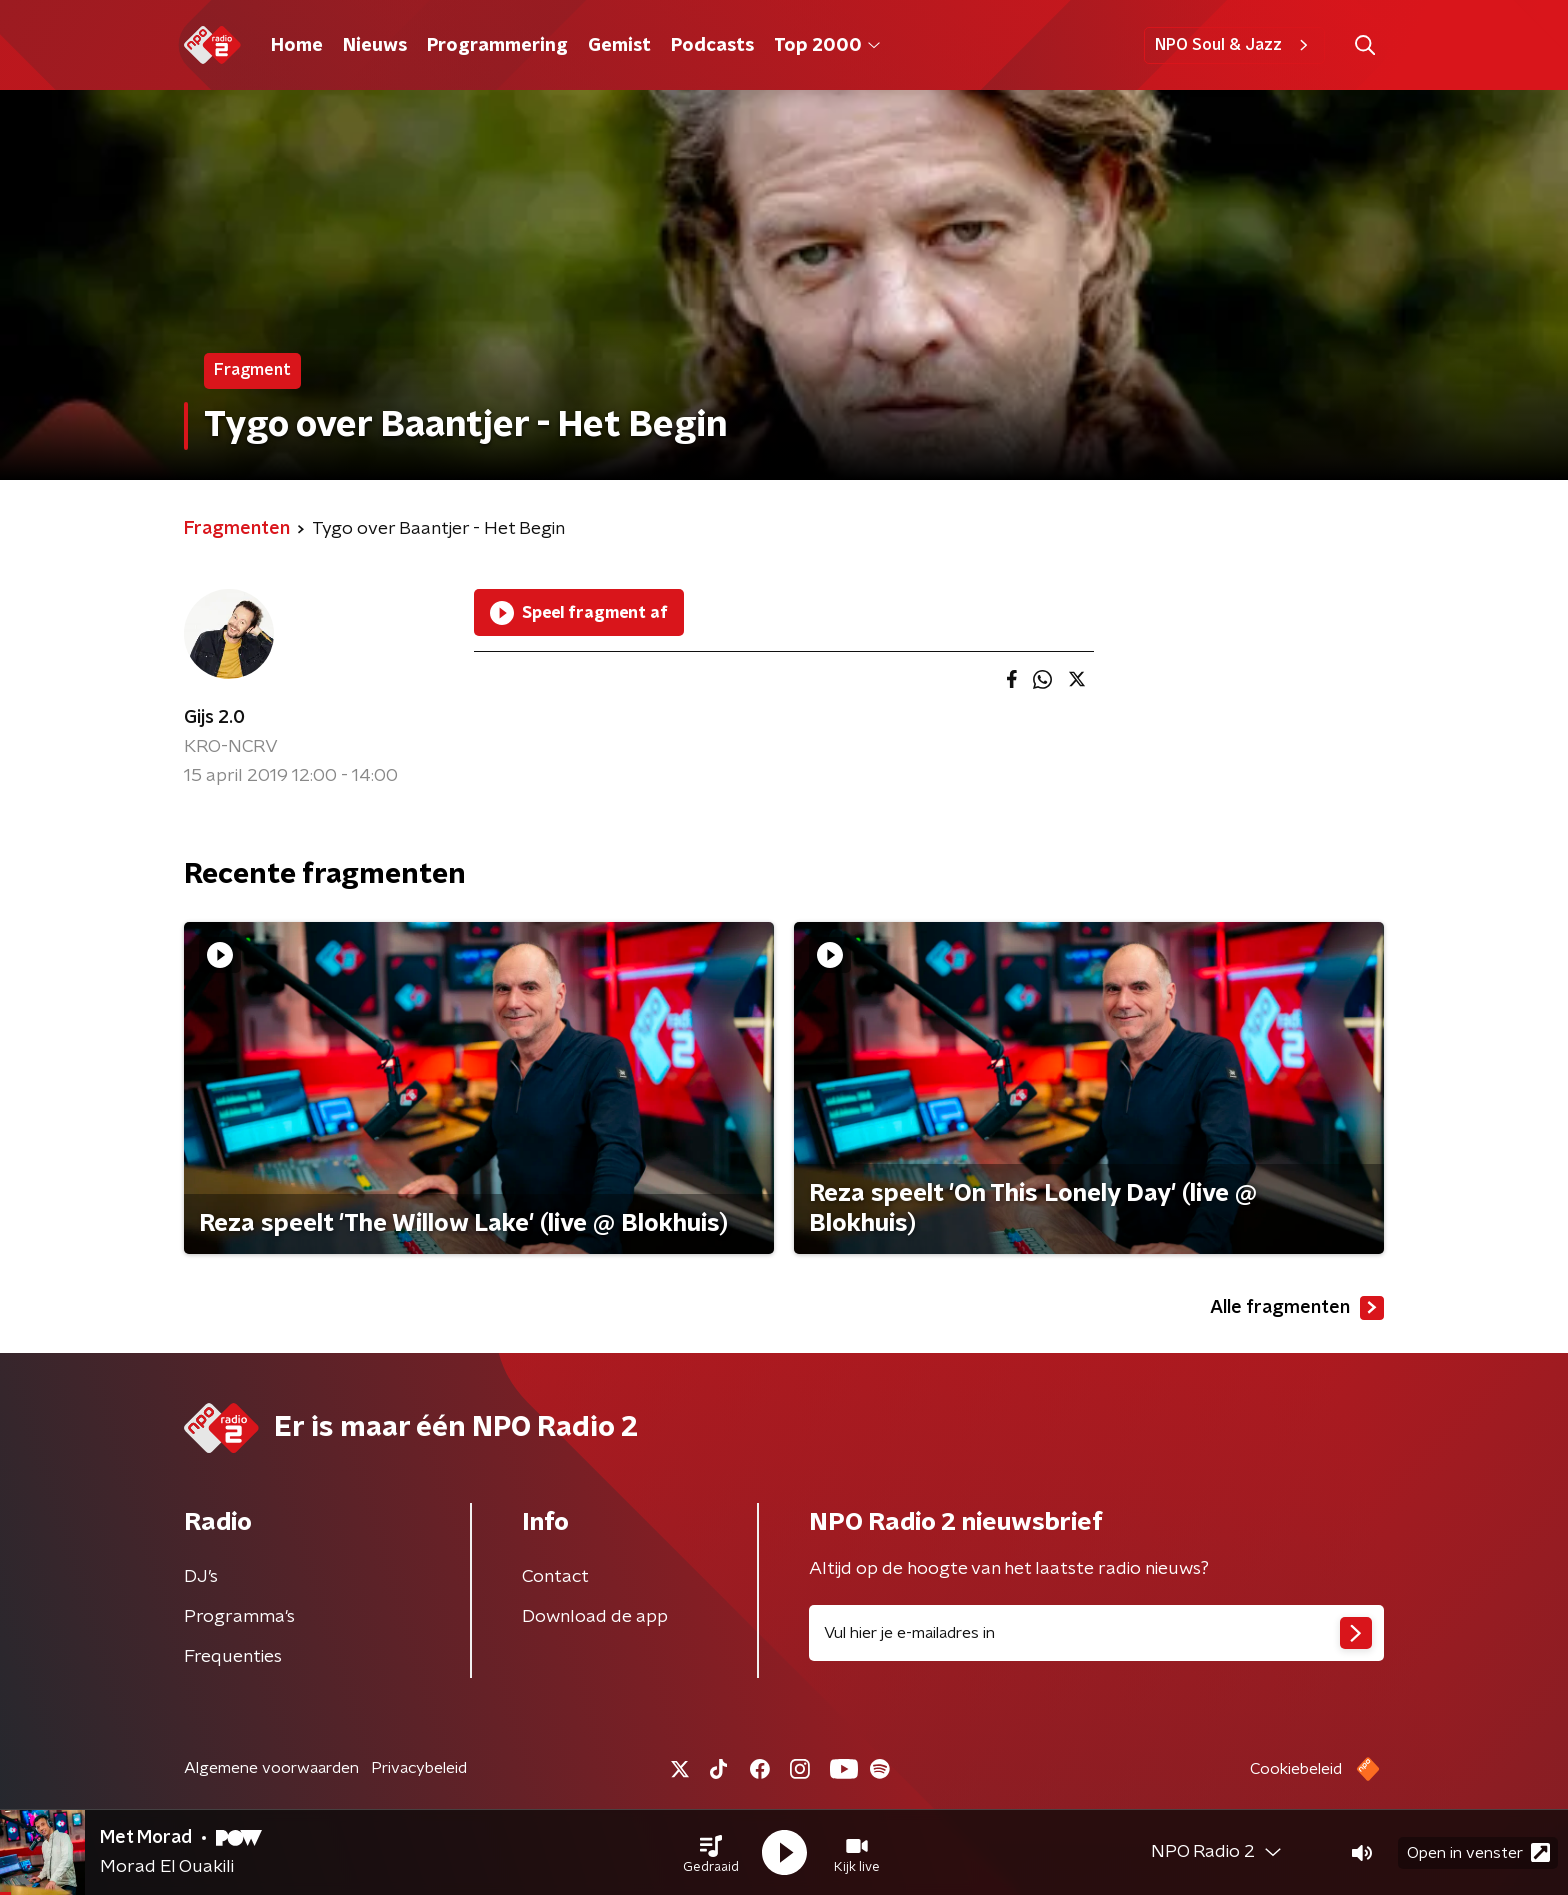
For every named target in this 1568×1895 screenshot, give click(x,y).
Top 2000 (827, 46)
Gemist (619, 46)
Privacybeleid (419, 1768)
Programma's (239, 1617)
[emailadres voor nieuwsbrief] (1096, 1633)
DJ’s (201, 1577)
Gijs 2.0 (214, 718)
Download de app (595, 1617)
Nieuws (375, 46)
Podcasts (712, 46)
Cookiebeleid (1296, 1769)
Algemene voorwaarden (271, 1768)
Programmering (497, 46)
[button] (711, 1853)
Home (297, 46)
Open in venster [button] (1478, 1852)
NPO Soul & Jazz (1234, 45)
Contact (555, 1577)
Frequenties (233, 1657)
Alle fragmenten (1297, 1308)
